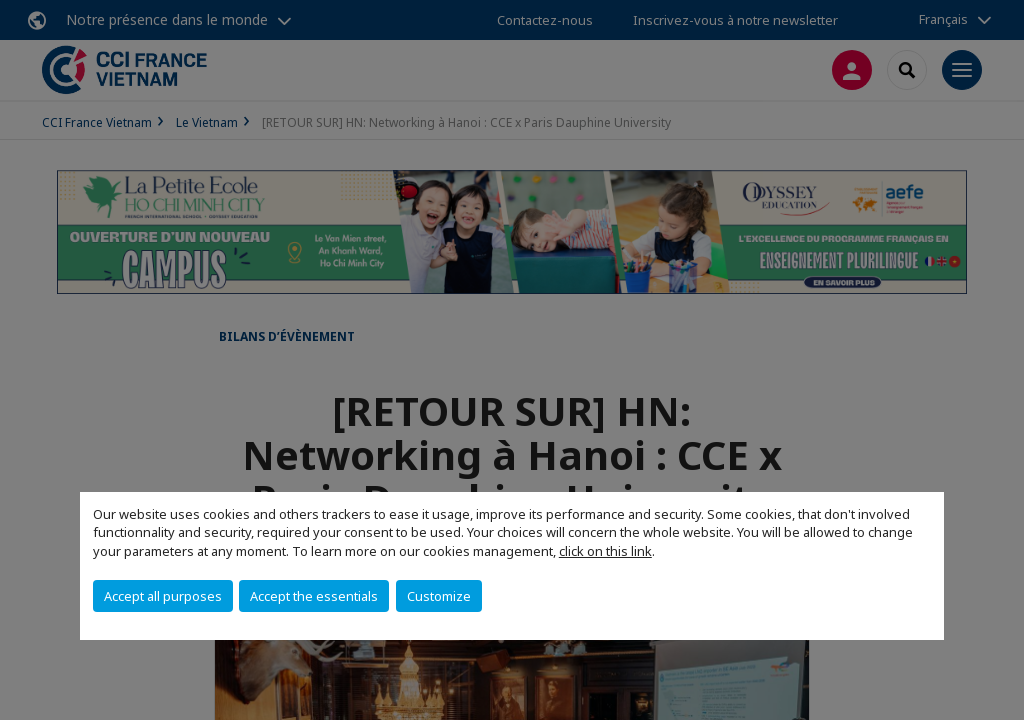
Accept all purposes (163, 596)
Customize (439, 596)
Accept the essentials (314, 596)
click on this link (605, 551)
